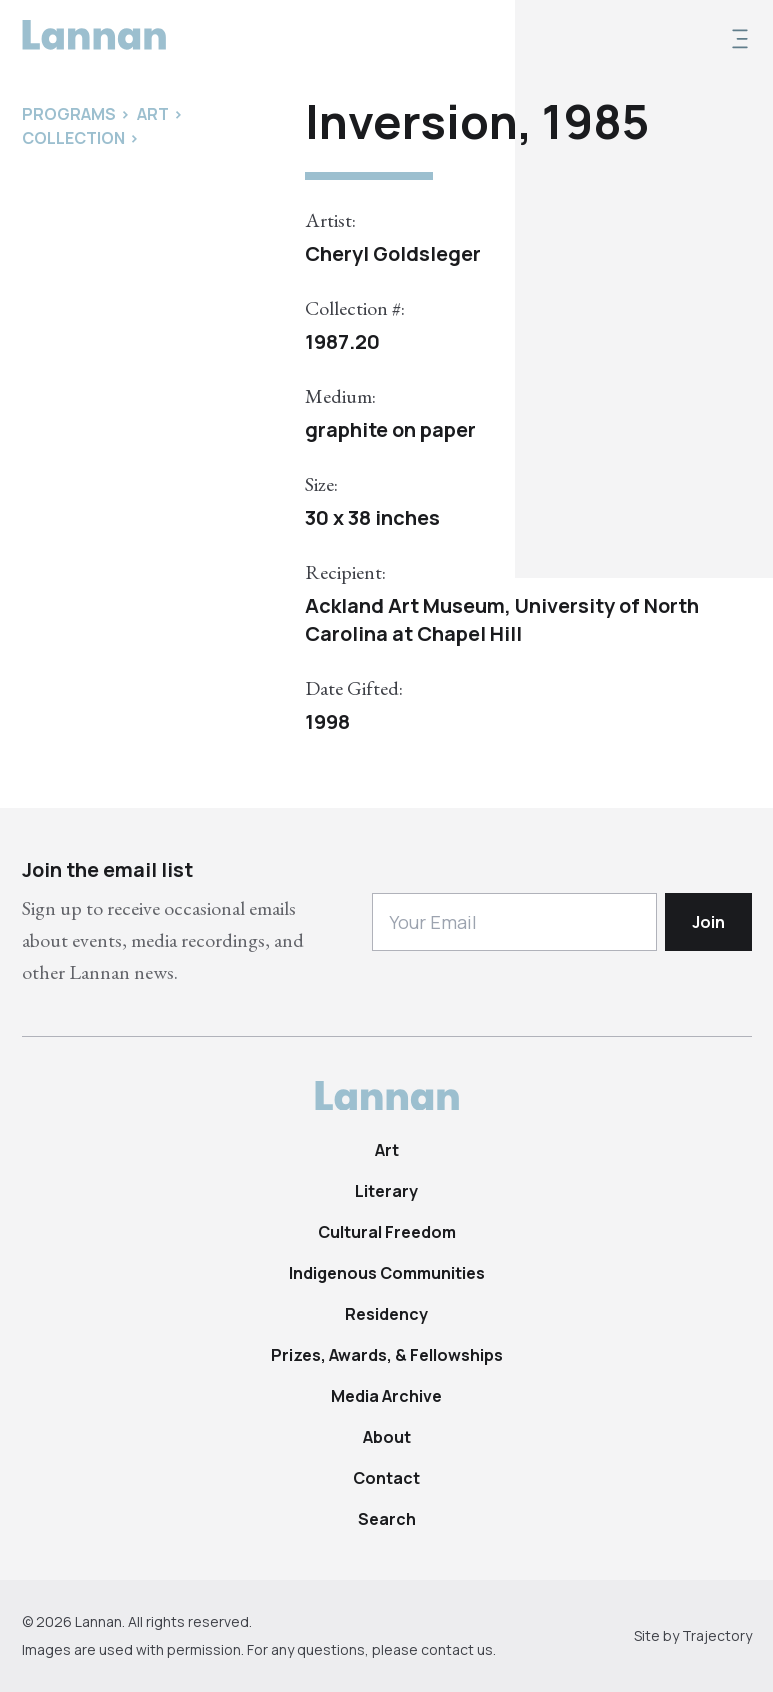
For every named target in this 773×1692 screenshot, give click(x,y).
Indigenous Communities (387, 1273)
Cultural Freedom (387, 1232)
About (387, 1437)
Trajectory (717, 1635)
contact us (457, 1649)
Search (387, 1519)
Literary (386, 1191)
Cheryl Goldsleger (393, 253)
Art (387, 1150)
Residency (386, 1314)
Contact (386, 1478)
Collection (73, 138)
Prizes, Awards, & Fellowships (387, 1355)
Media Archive (386, 1396)
